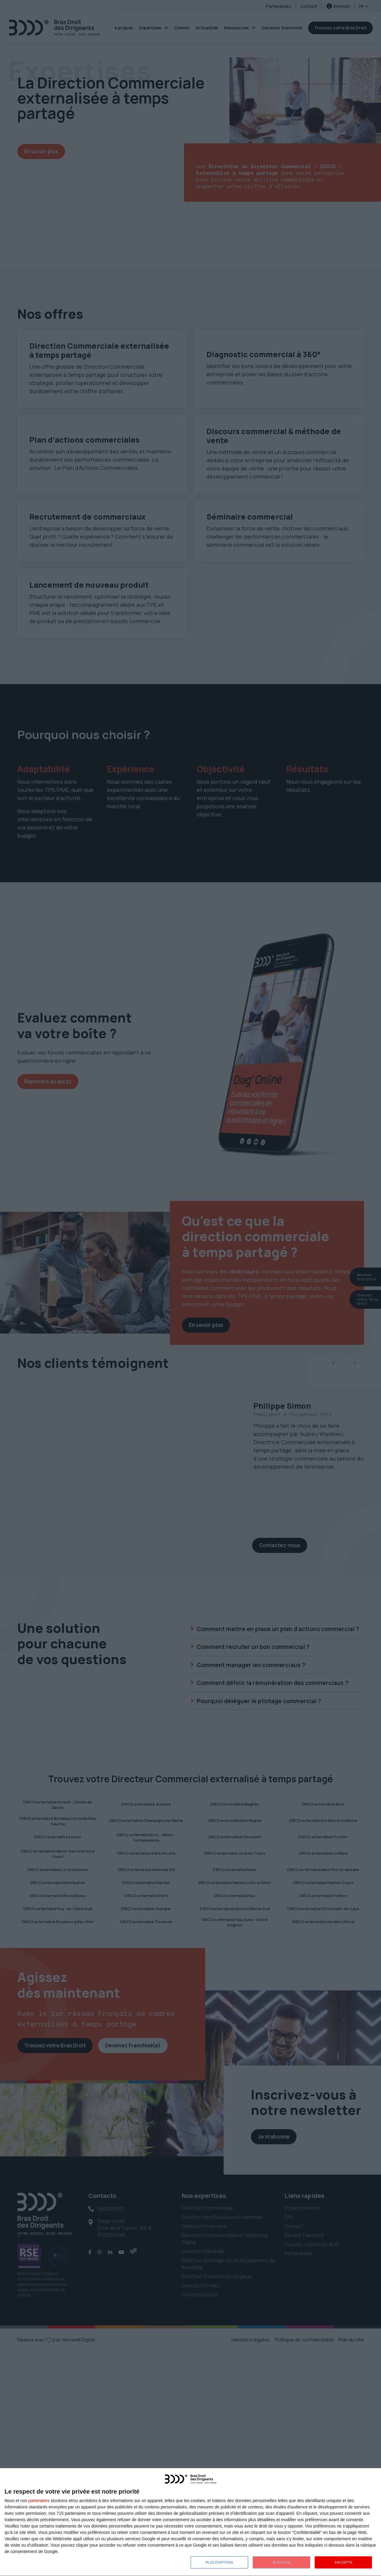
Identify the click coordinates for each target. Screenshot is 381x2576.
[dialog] (190, 2522)
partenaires (39, 2500)
